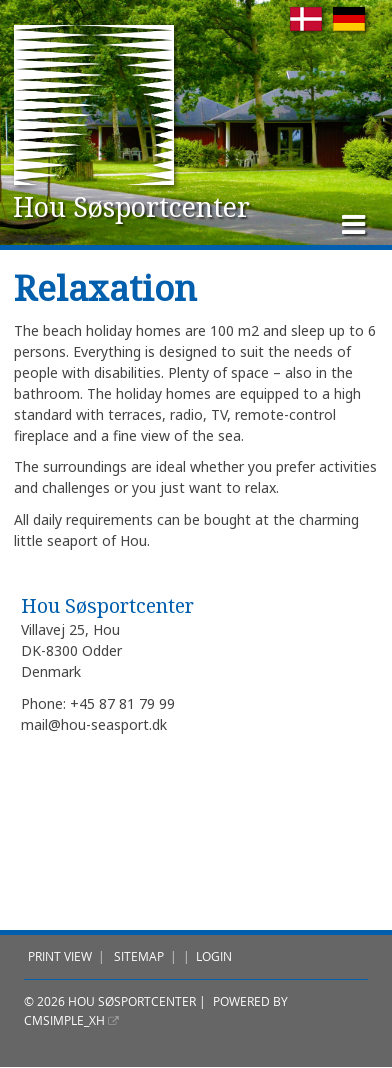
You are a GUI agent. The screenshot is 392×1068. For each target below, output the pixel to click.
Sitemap (139, 956)
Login (214, 956)
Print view (60, 956)
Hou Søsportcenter (128, 207)
